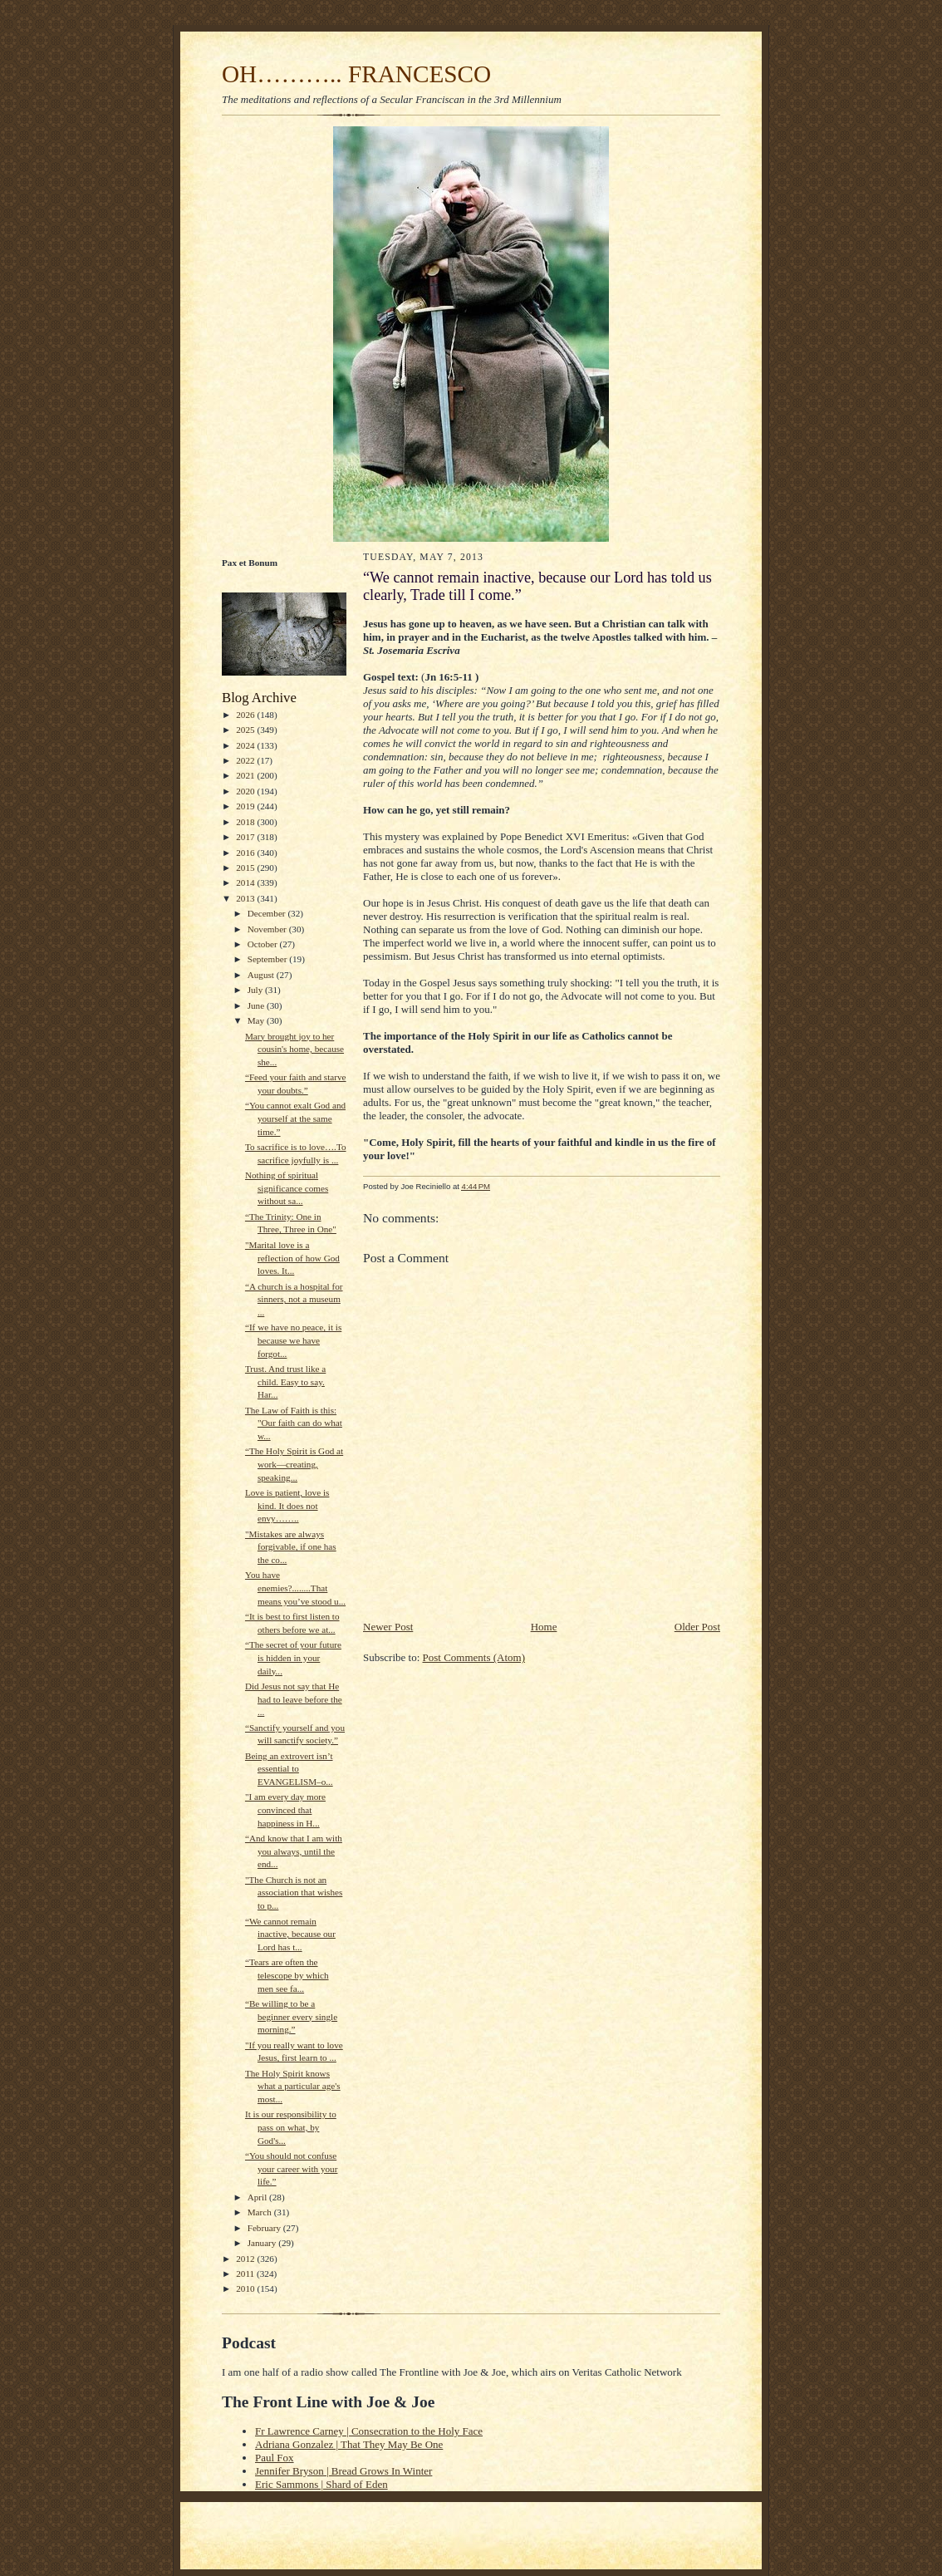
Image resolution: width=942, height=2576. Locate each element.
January (263, 2243)
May (257, 1020)
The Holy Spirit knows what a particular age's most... (293, 2086)
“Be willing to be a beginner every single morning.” (291, 2016)
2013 (246, 898)
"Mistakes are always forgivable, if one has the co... (290, 1547)
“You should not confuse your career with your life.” (291, 2168)
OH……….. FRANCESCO (356, 74)
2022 (246, 760)
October (264, 944)
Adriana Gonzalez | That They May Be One (349, 2444)
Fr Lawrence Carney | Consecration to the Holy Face (369, 2431)
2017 (246, 837)
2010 (246, 2288)
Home (544, 1626)
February (265, 2228)
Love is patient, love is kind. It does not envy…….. (287, 1505)
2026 (246, 715)
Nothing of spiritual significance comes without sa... (286, 1188)
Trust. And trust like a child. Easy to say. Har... (285, 1381)
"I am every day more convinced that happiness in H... (285, 1809)
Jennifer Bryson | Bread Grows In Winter (343, 2471)
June (257, 1005)
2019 (246, 806)
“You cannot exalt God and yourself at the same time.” (295, 1118)
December (268, 913)
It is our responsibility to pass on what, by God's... (290, 2127)
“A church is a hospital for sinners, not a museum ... (294, 1299)
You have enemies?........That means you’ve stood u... (295, 1587)
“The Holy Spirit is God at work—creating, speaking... (294, 1464)
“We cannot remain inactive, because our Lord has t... (290, 1934)
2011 (246, 2274)
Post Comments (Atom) (474, 1657)
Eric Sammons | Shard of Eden (321, 2484)
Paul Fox (274, 2457)
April (258, 2197)
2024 (246, 745)
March (261, 2212)
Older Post (697, 1626)
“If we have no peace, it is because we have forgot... (293, 1340)
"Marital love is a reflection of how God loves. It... (292, 1258)
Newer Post (388, 1626)
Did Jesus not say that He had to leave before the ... (293, 1699)
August (262, 975)
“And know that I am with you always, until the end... (293, 1851)
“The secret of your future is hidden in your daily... (293, 1657)
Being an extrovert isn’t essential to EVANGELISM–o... (289, 1769)
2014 (246, 882)
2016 (246, 853)
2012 (246, 2259)
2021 (246, 775)
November (268, 929)
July (256, 990)
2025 (246, 730)
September (269, 959)
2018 (246, 822)
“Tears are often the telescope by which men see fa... (287, 1975)
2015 (246, 868)
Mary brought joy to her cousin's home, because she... (294, 1049)
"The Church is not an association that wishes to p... (293, 1892)
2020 (246, 791)
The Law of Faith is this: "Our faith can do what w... (293, 1423)
